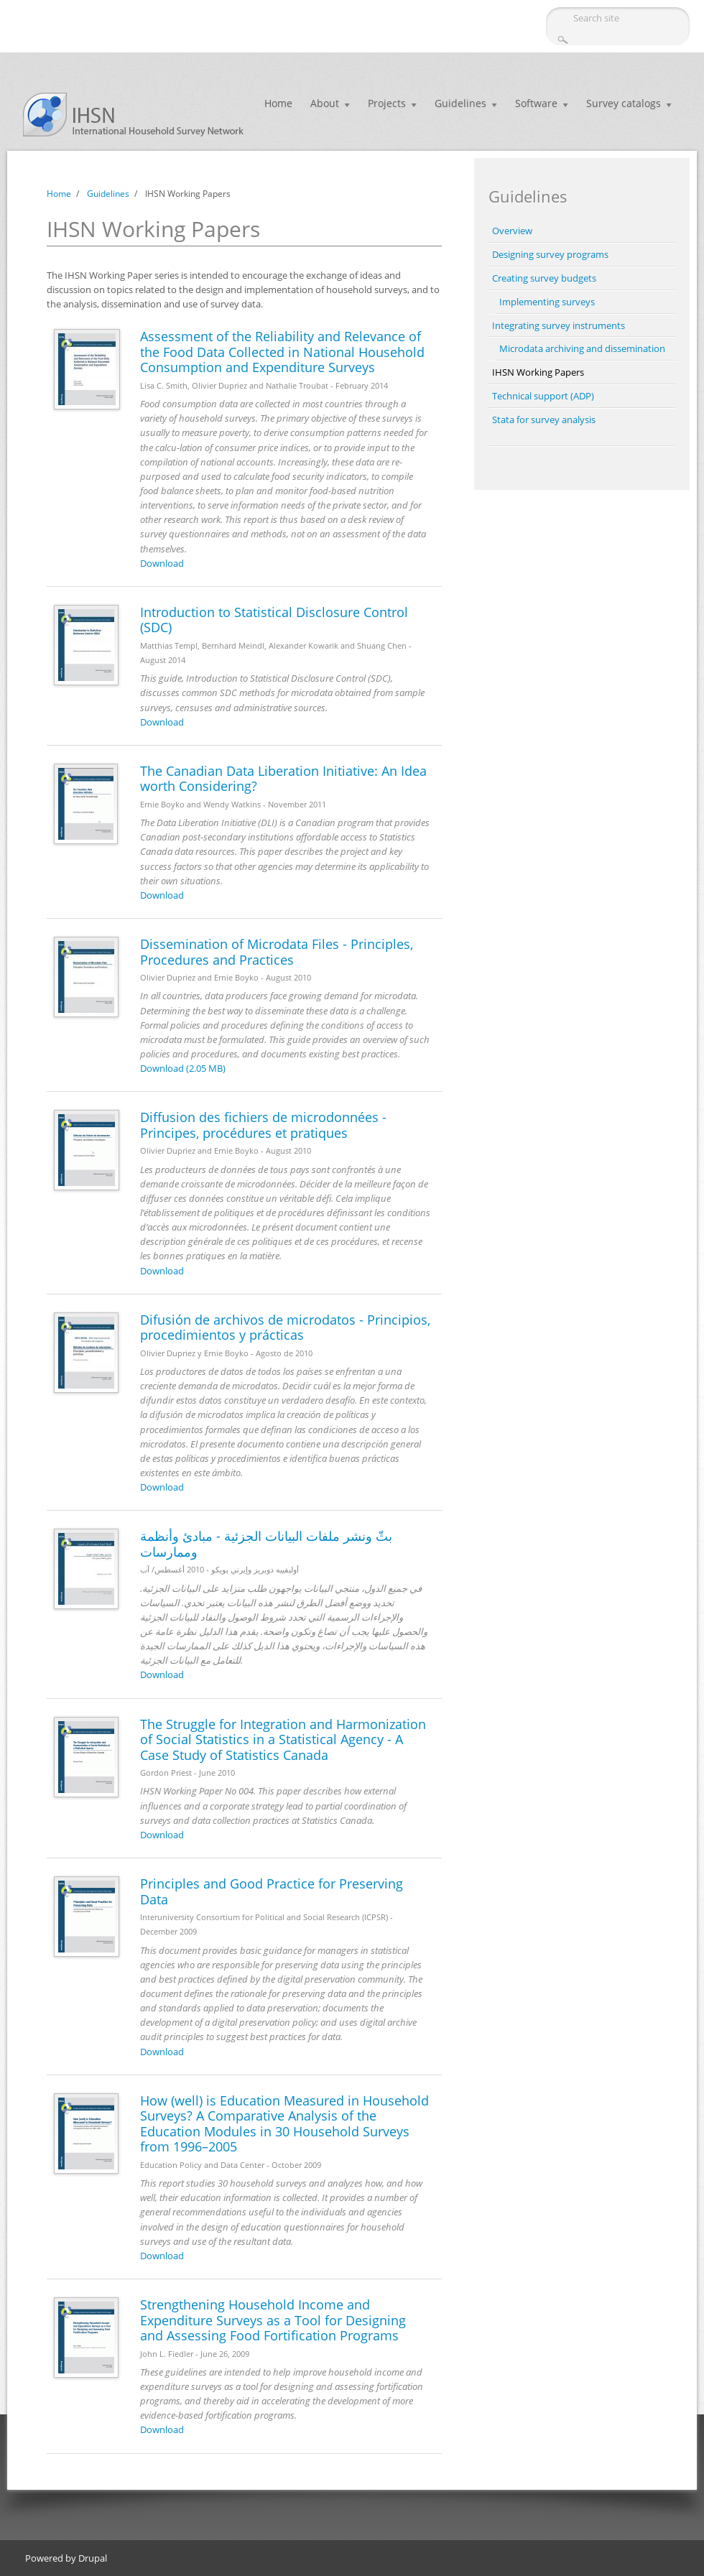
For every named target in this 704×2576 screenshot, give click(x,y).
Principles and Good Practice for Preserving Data (271, 1891)
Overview (512, 230)
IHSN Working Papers (538, 372)
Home (278, 103)
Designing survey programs (550, 254)
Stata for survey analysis (544, 419)
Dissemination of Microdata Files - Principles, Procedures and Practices (276, 951)
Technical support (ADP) (543, 395)
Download (162, 563)
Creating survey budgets (544, 278)
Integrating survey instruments (558, 325)
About (324, 103)
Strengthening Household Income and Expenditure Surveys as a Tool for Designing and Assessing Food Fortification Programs (273, 2320)
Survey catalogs (623, 103)
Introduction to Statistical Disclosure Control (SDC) (274, 619)
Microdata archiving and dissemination (582, 348)
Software (536, 103)
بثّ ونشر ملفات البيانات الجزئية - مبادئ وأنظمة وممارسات (266, 1543)
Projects (387, 103)
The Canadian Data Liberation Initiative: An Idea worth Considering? (283, 778)
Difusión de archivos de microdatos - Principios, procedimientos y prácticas (285, 1327)
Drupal (92, 2558)
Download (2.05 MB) (183, 1068)
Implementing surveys (547, 301)
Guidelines (460, 103)
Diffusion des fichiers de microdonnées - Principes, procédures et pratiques (263, 1124)
